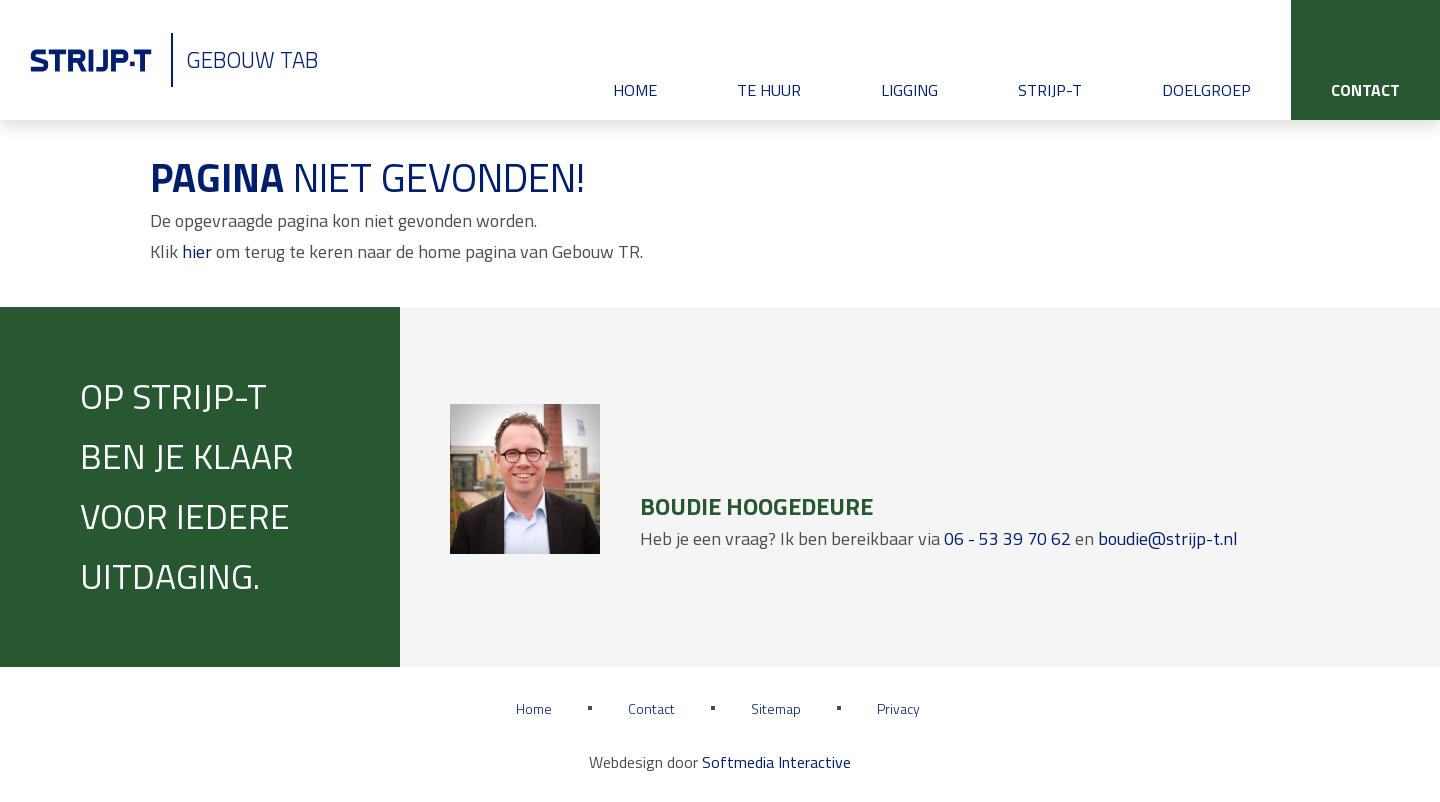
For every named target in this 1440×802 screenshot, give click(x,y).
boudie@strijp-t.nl (1168, 538)
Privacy (898, 708)
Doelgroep (1206, 90)
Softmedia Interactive (776, 762)
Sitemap (776, 708)
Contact (1365, 90)
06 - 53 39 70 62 (1007, 538)
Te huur (769, 90)
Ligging (909, 90)
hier (197, 251)
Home (635, 90)
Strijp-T (1050, 90)
